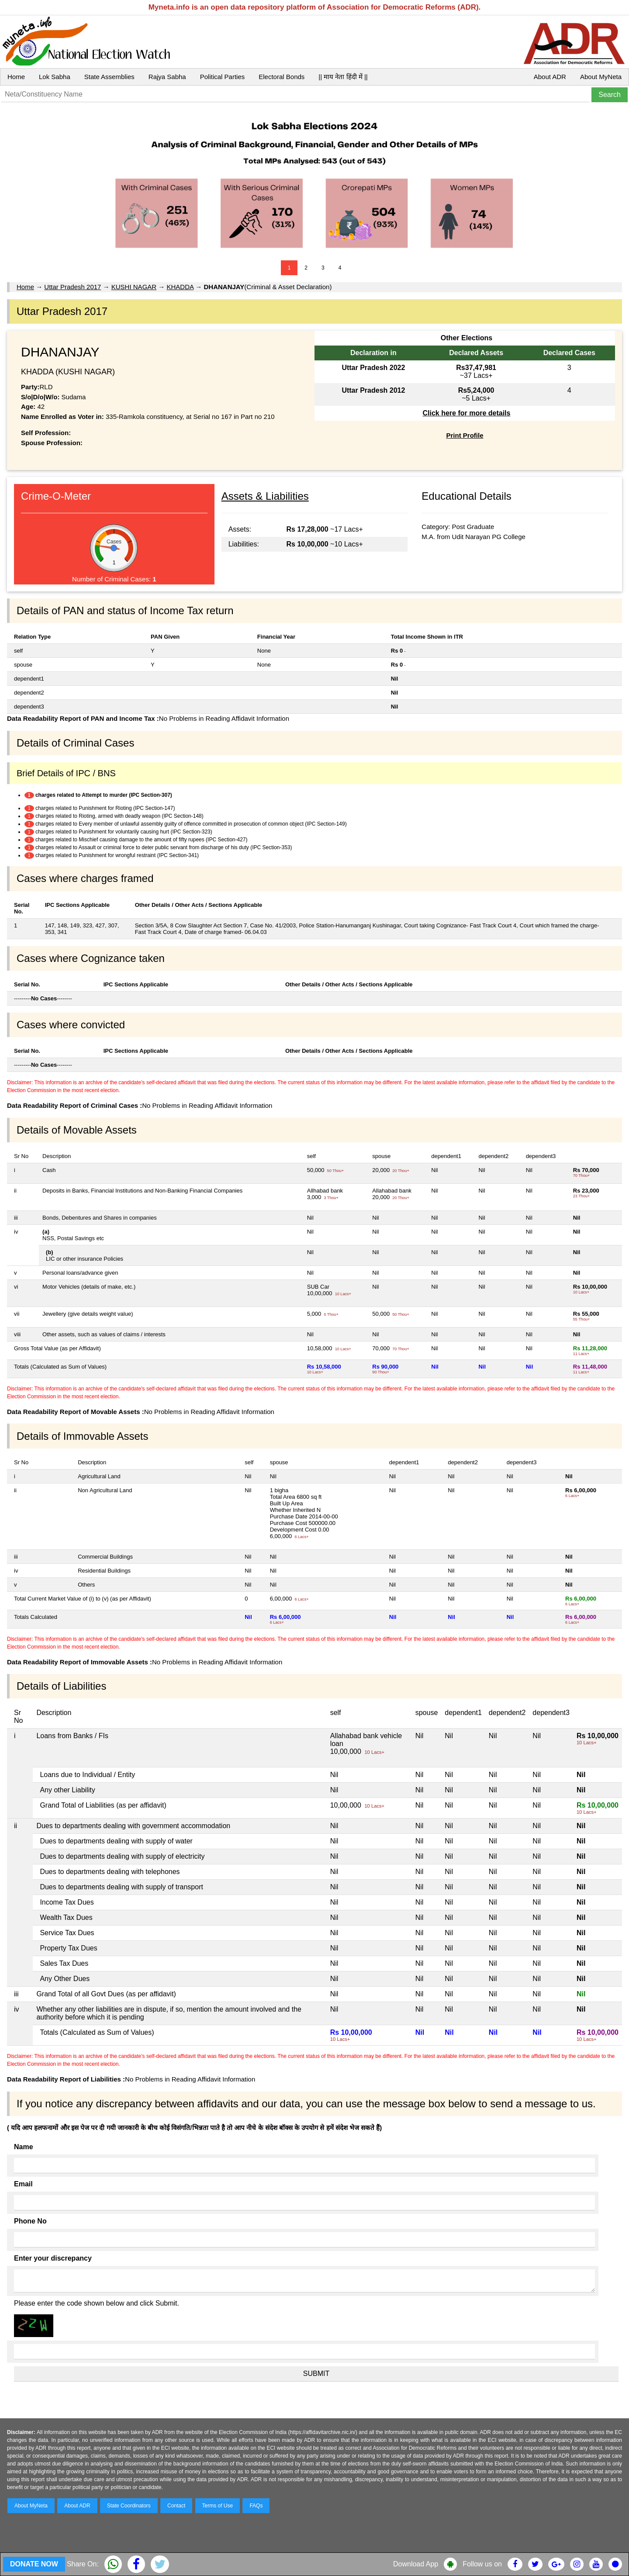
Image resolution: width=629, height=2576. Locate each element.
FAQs (256, 2506)
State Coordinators (129, 2506)
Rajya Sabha (167, 76)
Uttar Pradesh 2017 (72, 286)
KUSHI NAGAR (133, 286)
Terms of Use (217, 2506)
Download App (415, 2564)
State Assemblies (109, 76)
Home (16, 76)
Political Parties (222, 76)
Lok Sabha (54, 76)
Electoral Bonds (281, 76)
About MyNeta (601, 76)
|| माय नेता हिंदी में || (342, 76)
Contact (176, 2506)
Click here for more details (466, 413)
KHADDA (180, 286)
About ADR (550, 76)
